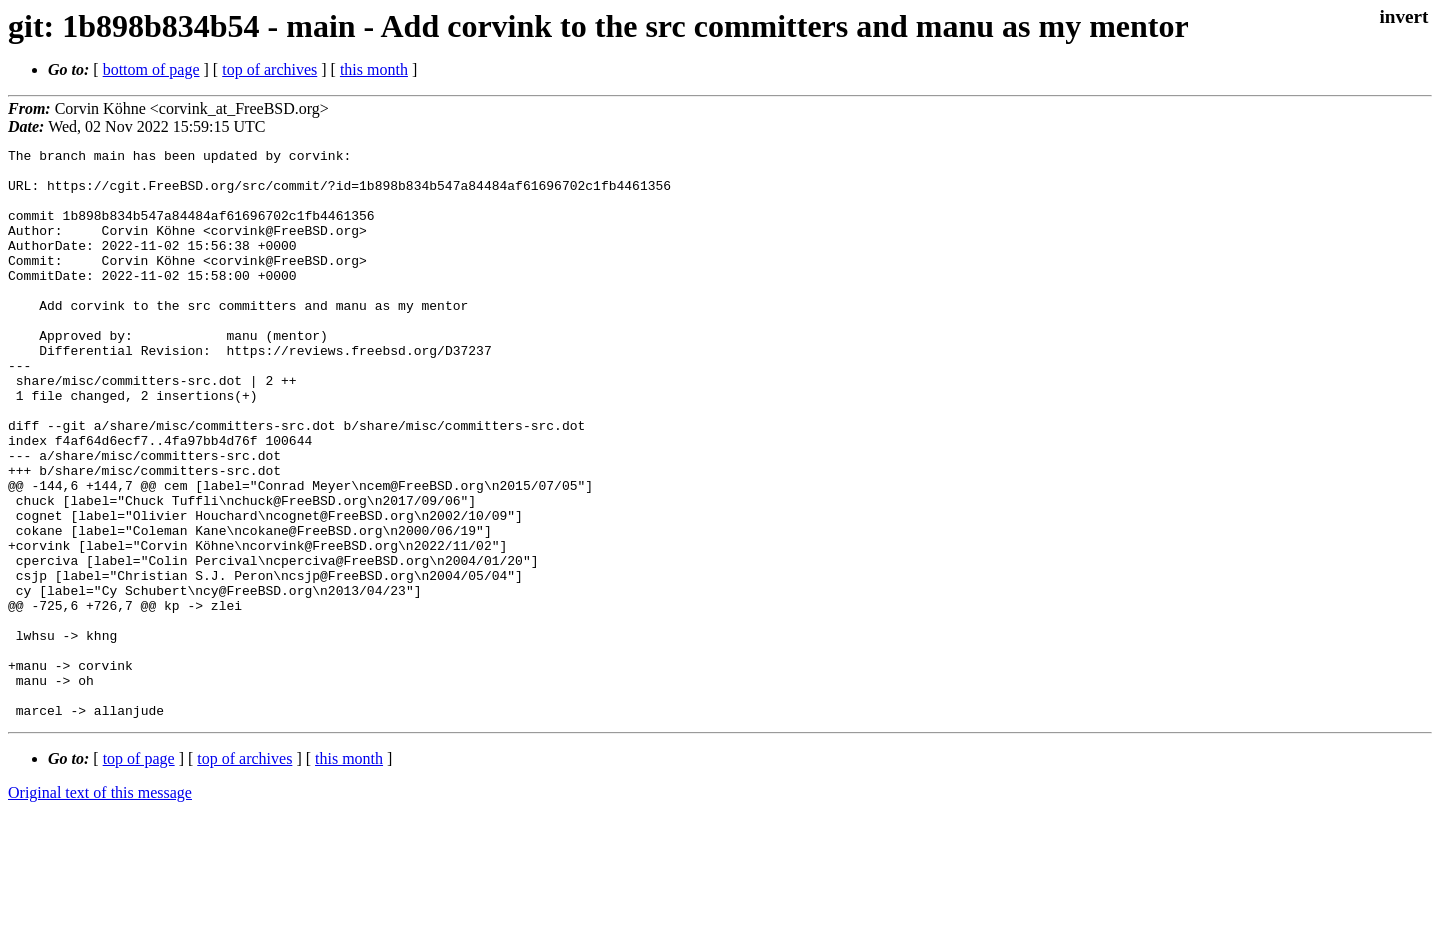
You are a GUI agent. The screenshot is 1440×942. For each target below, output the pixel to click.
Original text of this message (100, 906)
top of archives (269, 69)
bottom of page (151, 69)
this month (374, 69)
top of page (139, 872)
